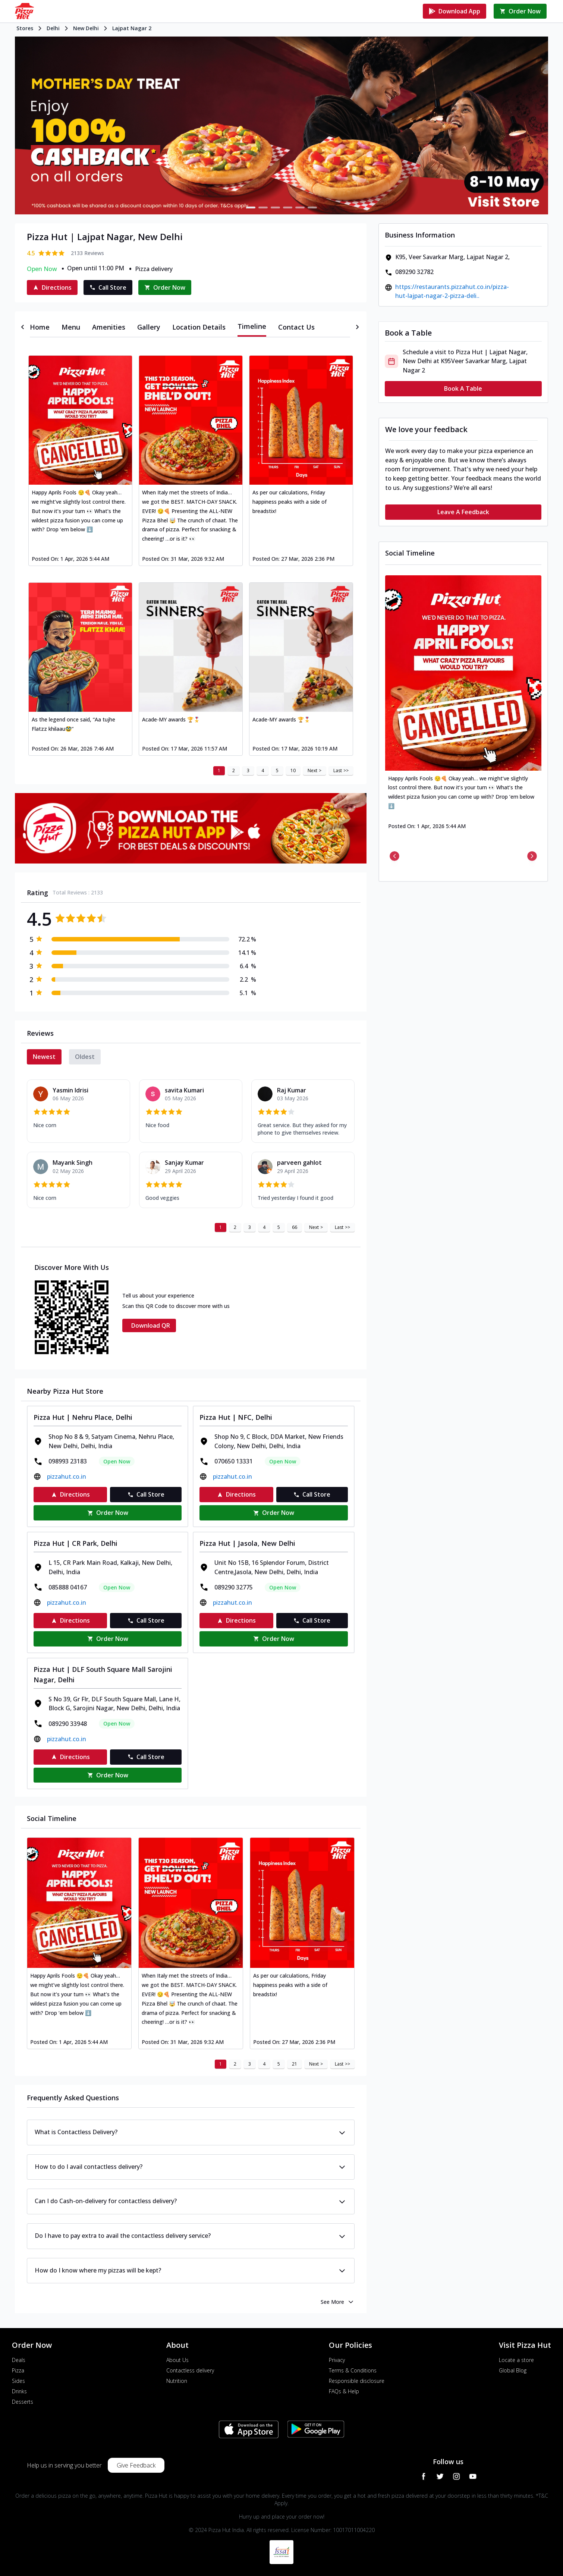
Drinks (19, 2391)
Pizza (18, 2370)
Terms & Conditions (353, 2370)
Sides (18, 2380)
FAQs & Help (344, 2391)
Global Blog (512, 2370)
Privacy (337, 2359)
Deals (18, 2359)
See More (338, 2302)
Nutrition (176, 2380)
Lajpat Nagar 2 (131, 28)
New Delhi (86, 28)
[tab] (40, 327)
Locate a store (516, 2359)
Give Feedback (136, 2465)
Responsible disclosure (356, 2380)
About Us (177, 2359)
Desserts (22, 2401)
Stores (24, 28)
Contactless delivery (190, 2370)
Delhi (53, 28)
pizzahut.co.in (66, 1476)
